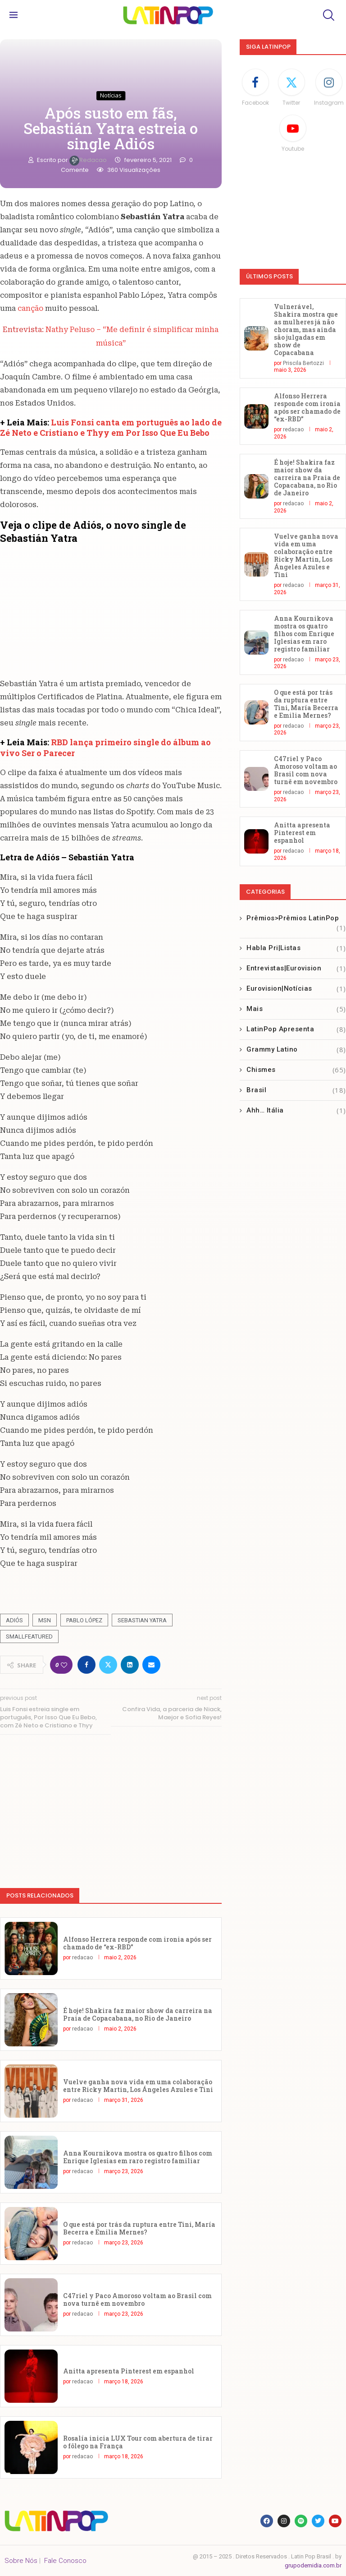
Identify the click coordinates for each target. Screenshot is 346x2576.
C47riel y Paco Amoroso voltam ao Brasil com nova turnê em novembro (137, 2299)
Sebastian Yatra (142, 1620)
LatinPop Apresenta (296, 1029)
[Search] (328, 15)
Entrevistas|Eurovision (296, 968)
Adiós (14, 1620)
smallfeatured (29, 1636)
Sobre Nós (21, 2561)
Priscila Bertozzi (303, 363)
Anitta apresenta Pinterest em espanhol (128, 2371)
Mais (296, 1009)
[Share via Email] (151, 1665)
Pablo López (84, 1620)
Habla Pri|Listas (296, 948)
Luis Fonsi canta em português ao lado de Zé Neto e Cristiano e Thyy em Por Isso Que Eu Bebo (111, 427)
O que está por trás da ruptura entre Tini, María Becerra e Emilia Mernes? (139, 2228)
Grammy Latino (296, 1049)
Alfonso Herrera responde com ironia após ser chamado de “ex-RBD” (137, 1943)
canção (31, 308)
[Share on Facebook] (86, 1665)
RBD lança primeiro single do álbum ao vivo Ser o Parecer (105, 747)
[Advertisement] (111, 1807)
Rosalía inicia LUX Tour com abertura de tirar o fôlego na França (138, 2442)
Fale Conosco (65, 2561)
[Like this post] (64, 1665)
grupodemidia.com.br (313, 2565)
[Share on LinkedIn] (130, 1665)
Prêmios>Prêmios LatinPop (296, 918)
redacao (88, 160)
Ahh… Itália (296, 1110)
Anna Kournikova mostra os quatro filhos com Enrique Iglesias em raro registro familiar (137, 2157)
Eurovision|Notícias (296, 988)
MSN (44, 1620)
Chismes (296, 1070)
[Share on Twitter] (108, 1665)
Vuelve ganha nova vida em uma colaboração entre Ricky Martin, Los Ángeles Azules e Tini (138, 2085)
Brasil (296, 1090)
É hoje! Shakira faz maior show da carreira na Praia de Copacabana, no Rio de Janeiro (137, 2014)
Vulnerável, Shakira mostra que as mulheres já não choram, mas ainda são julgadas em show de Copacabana (306, 329)
